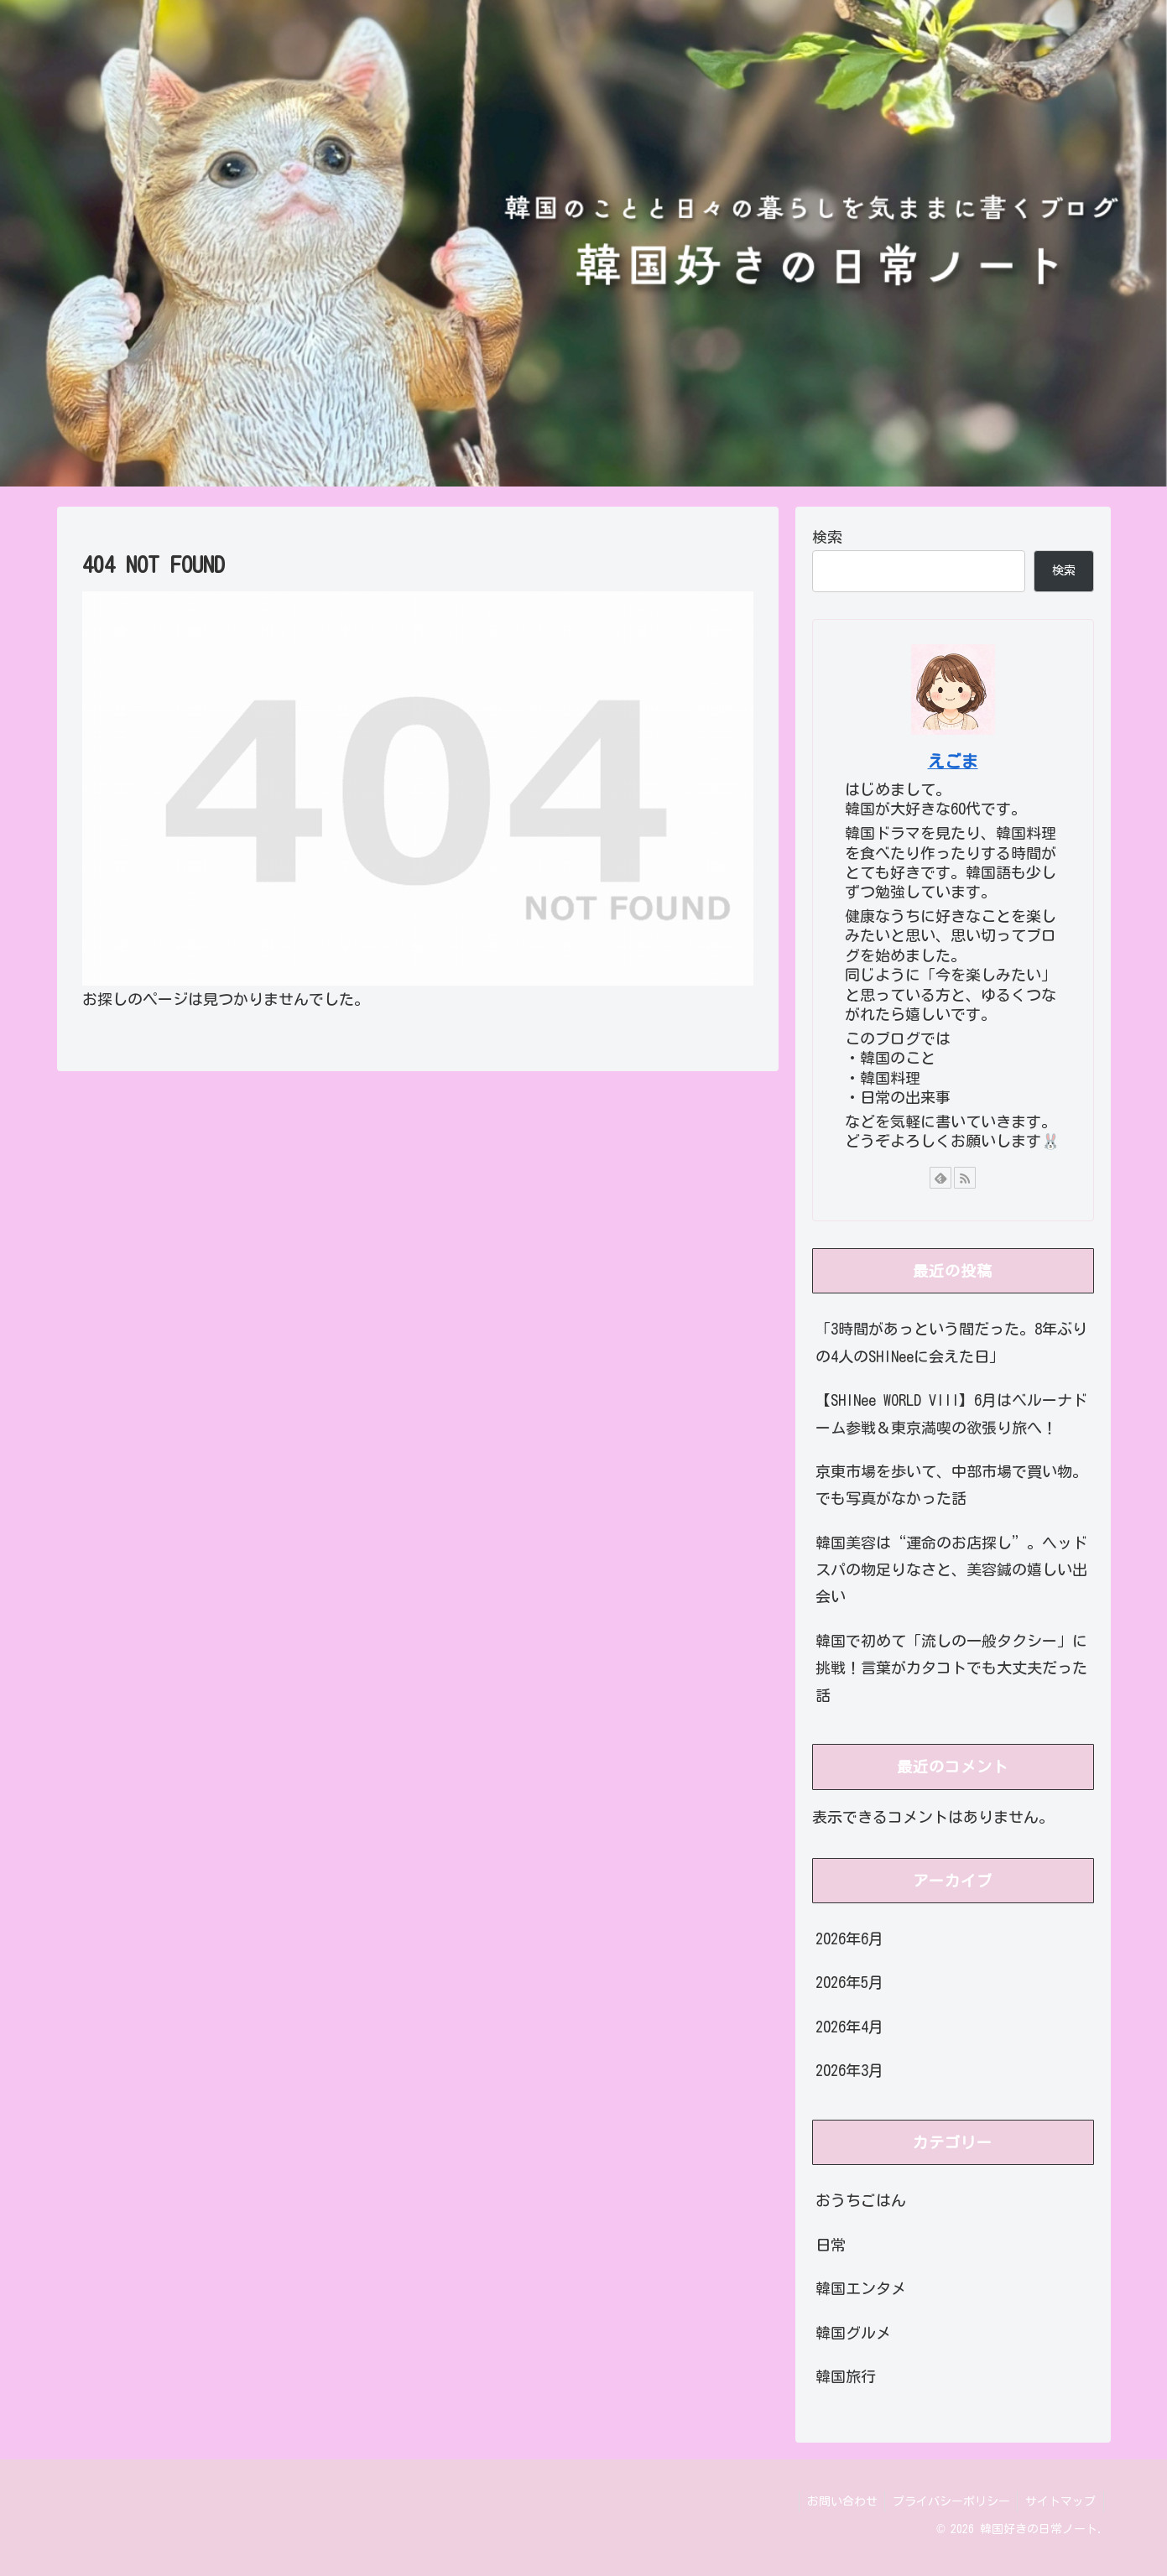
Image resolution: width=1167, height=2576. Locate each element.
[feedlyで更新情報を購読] (940, 1178)
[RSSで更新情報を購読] (965, 1178)
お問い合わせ (836, 2501)
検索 (827, 536)
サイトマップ (1059, 2501)
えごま (953, 761)
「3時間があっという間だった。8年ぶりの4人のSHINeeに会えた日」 (951, 1342)
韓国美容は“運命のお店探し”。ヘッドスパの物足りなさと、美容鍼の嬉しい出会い (951, 1570)
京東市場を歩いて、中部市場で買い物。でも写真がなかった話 (951, 1485)
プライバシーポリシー (948, 2501)
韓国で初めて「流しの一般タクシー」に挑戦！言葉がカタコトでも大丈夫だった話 (951, 1668)
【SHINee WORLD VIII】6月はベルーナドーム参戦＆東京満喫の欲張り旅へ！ (951, 1413)
